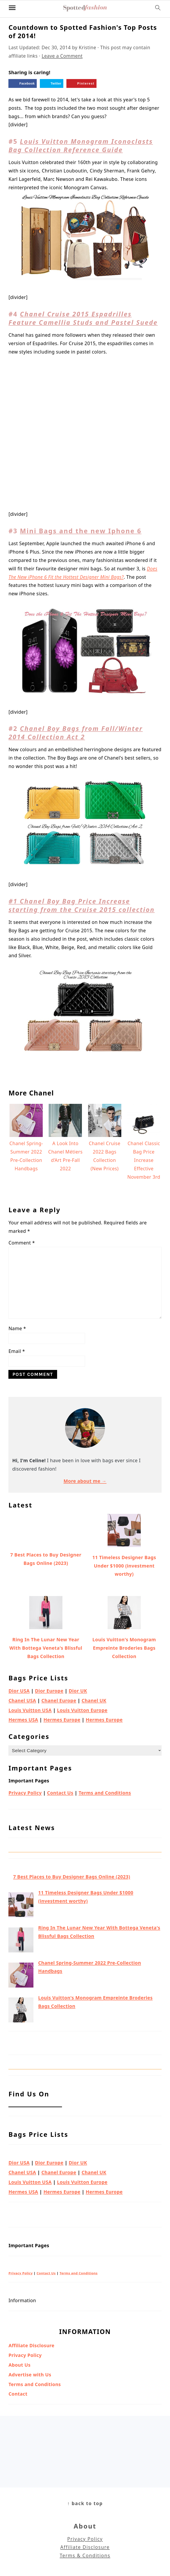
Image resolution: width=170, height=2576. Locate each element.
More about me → (85, 1481)
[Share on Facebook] (22, 83)
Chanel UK (93, 1700)
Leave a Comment (62, 56)
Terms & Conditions (85, 2555)
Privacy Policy (25, 1793)
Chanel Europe (58, 1700)
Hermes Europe (61, 1720)
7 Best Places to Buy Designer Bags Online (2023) (71, 1877)
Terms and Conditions (105, 1793)
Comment (21, 1243)
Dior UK (78, 1691)
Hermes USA (23, 1720)
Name (17, 1328)
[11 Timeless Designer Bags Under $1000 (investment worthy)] (20, 1906)
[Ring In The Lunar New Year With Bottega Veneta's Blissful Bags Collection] (20, 1941)
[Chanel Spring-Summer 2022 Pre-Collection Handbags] (20, 1976)
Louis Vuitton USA (30, 1710)
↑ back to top (85, 2503)
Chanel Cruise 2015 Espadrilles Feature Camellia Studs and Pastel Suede (83, 318)
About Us (19, 2365)
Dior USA (19, 1691)
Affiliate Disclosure (31, 2345)
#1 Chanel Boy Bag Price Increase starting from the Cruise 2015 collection (81, 905)
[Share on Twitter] (51, 83)
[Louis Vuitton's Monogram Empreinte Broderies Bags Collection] (20, 2011)
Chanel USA (22, 1700)
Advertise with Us (29, 2375)
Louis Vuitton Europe (82, 1710)
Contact (17, 2394)
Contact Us (60, 1793)
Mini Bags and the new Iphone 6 (80, 530)
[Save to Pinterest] (81, 83)
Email (16, 1351)
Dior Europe (49, 1691)
